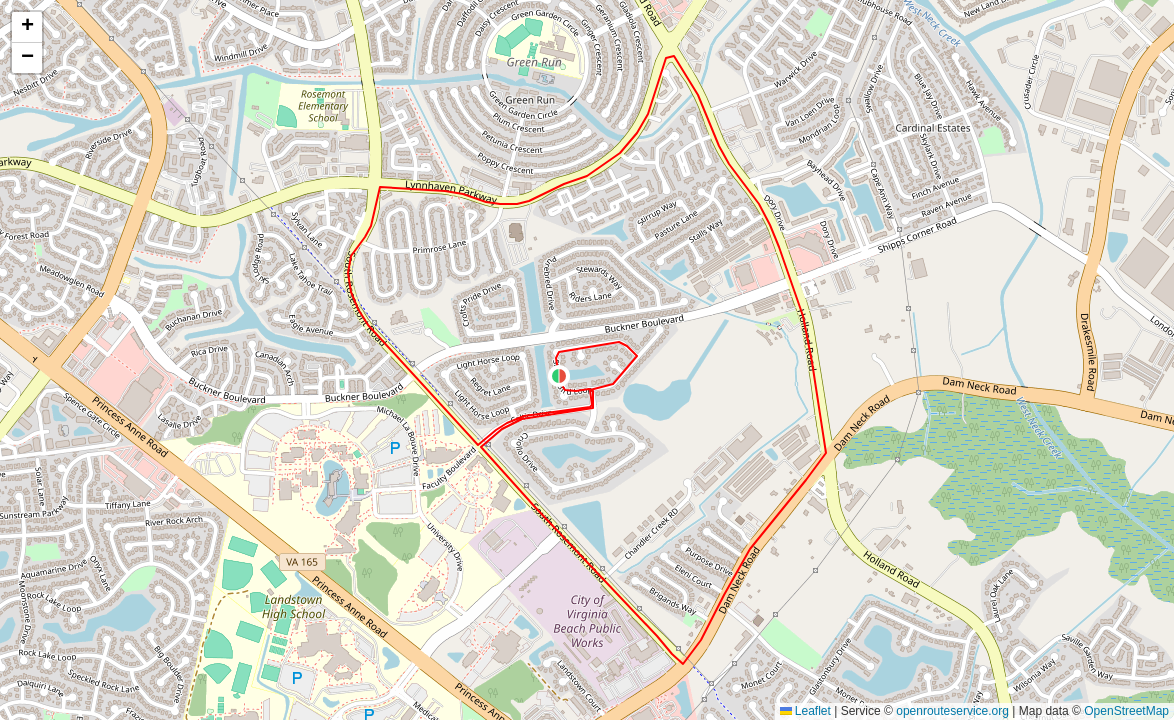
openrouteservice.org (952, 711)
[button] (559, 376)
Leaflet (805, 711)
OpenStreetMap (1126, 711)
